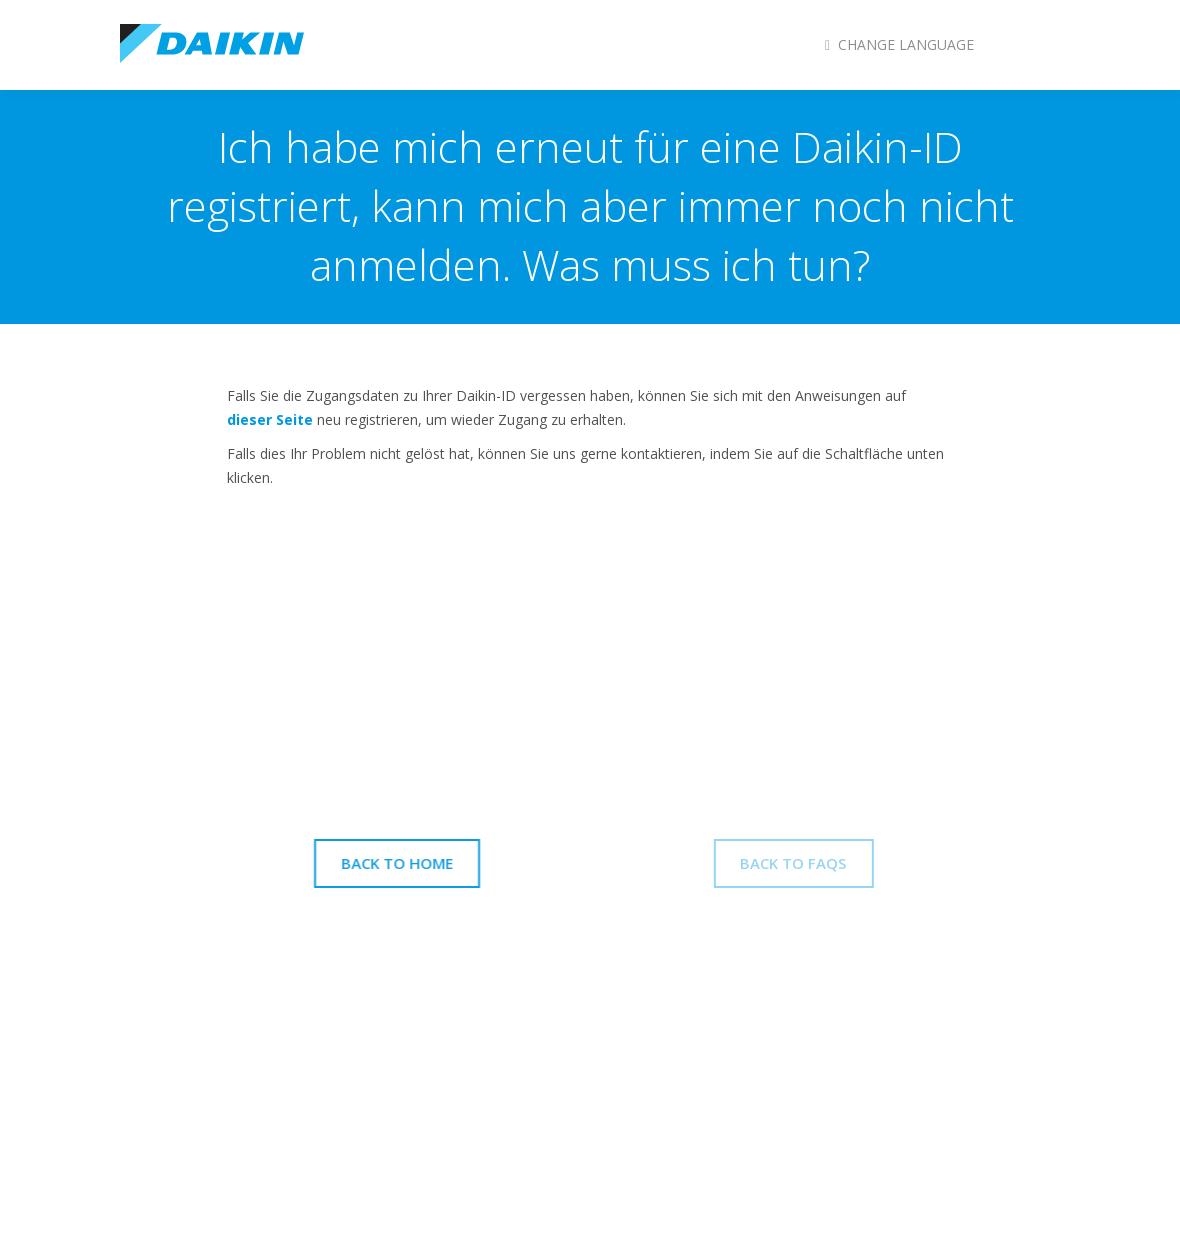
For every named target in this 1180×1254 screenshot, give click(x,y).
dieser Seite (270, 419)
